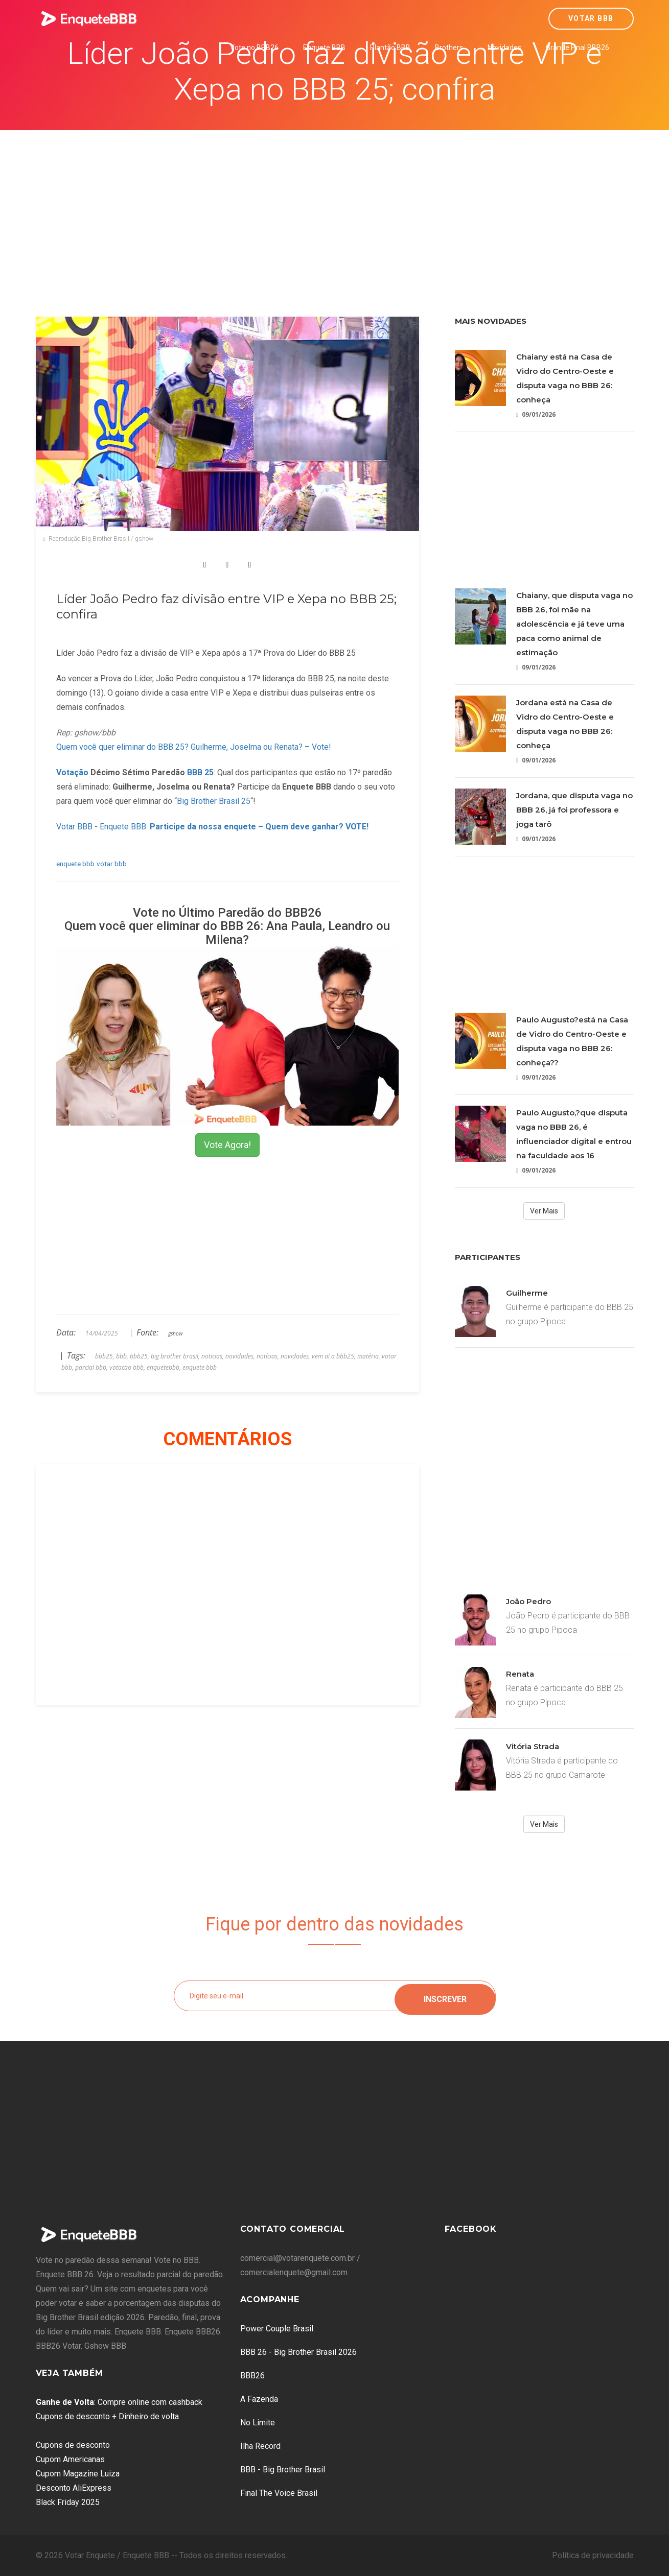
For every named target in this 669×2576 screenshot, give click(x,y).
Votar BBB (591, 18)
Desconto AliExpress (73, 2488)
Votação (72, 772)
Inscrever (445, 1995)
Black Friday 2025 (68, 2502)
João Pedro (528, 1601)
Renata (520, 1674)
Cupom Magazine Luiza (78, 2473)
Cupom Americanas (70, 2459)
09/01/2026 (536, 414)
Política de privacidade (593, 2555)
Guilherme (527, 1293)
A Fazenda (259, 2399)
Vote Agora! (227, 1144)
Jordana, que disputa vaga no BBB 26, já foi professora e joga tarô (574, 810)
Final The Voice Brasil (278, 2493)
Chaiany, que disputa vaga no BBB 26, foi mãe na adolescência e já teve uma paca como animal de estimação (574, 623)
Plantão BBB (390, 47)
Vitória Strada (532, 1746)
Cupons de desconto (73, 2445)
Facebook (471, 2229)
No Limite (257, 2422)
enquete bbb (75, 864)
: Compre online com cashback (119, 2402)
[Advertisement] (334, 206)
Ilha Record (260, 2446)
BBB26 (252, 2375)
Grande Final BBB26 (577, 47)
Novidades (504, 47)
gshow (175, 1333)
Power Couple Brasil (276, 2328)
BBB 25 (200, 772)
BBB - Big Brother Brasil (282, 2469)
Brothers (449, 47)
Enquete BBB (324, 47)
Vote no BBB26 (254, 47)
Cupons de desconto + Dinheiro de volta (107, 2416)
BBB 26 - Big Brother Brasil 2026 (298, 2352)
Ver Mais (544, 1211)
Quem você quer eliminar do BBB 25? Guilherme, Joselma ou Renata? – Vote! (193, 747)
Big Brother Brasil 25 (213, 801)
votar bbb (112, 864)
